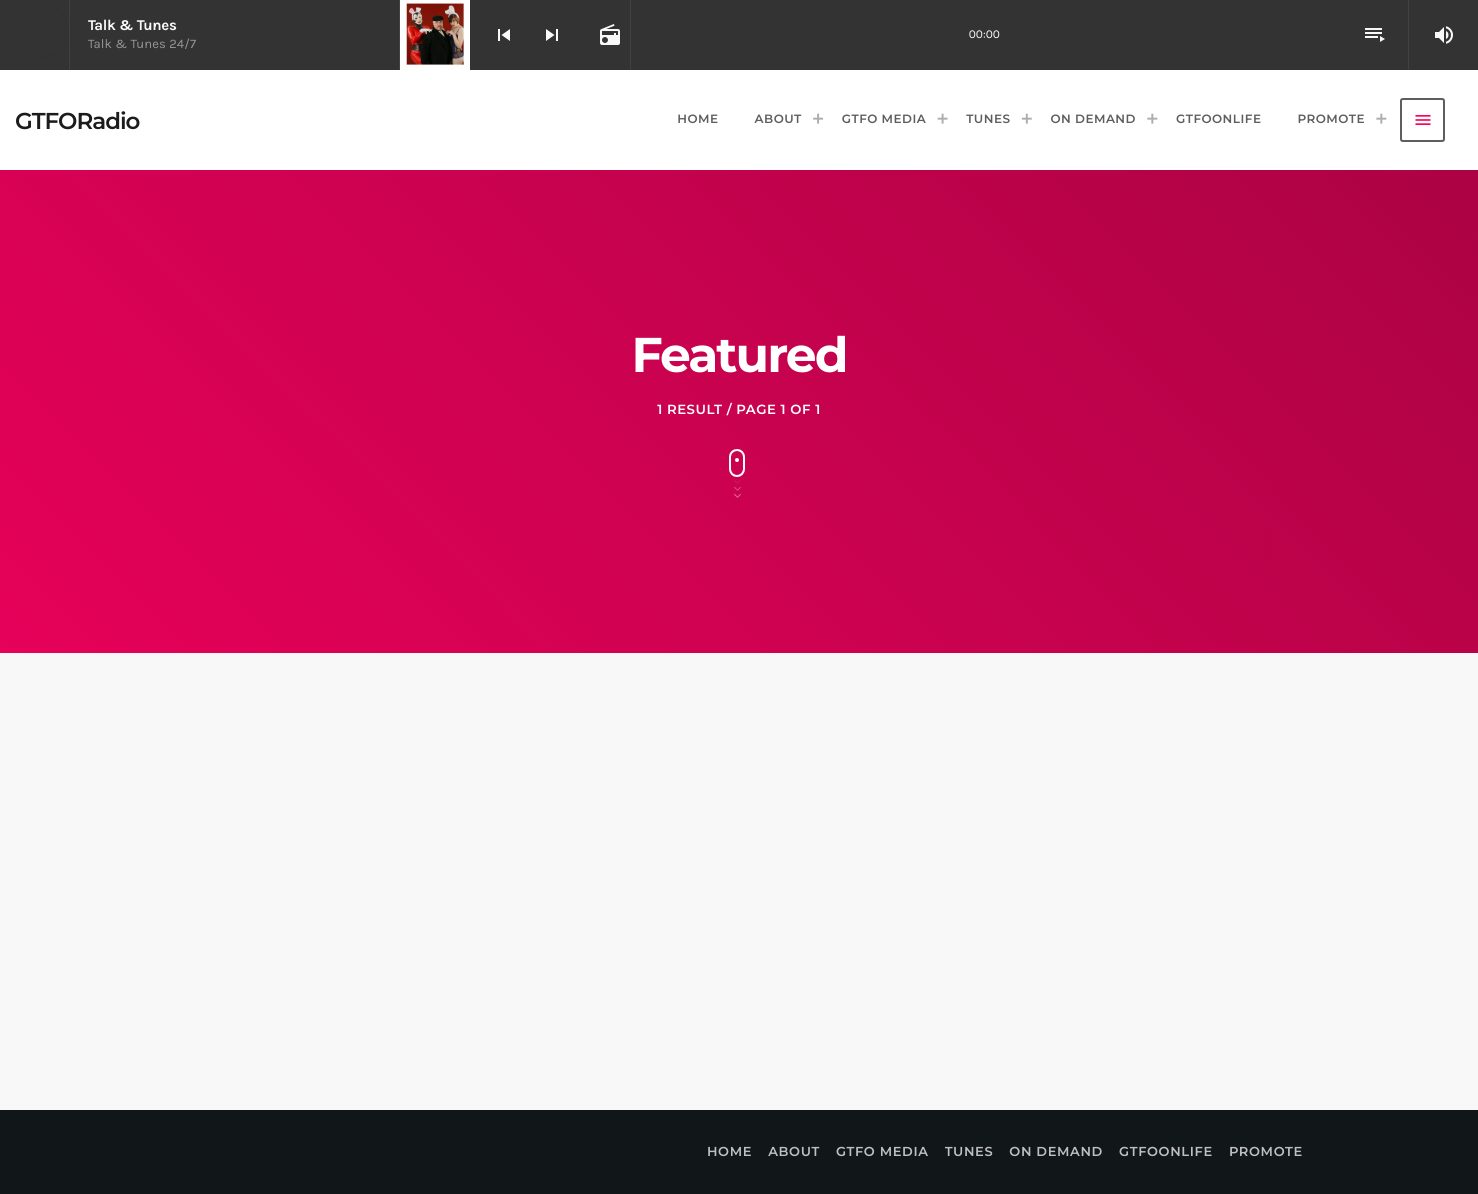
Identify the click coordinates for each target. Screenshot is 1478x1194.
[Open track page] (608, 35)
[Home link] (77, 120)
